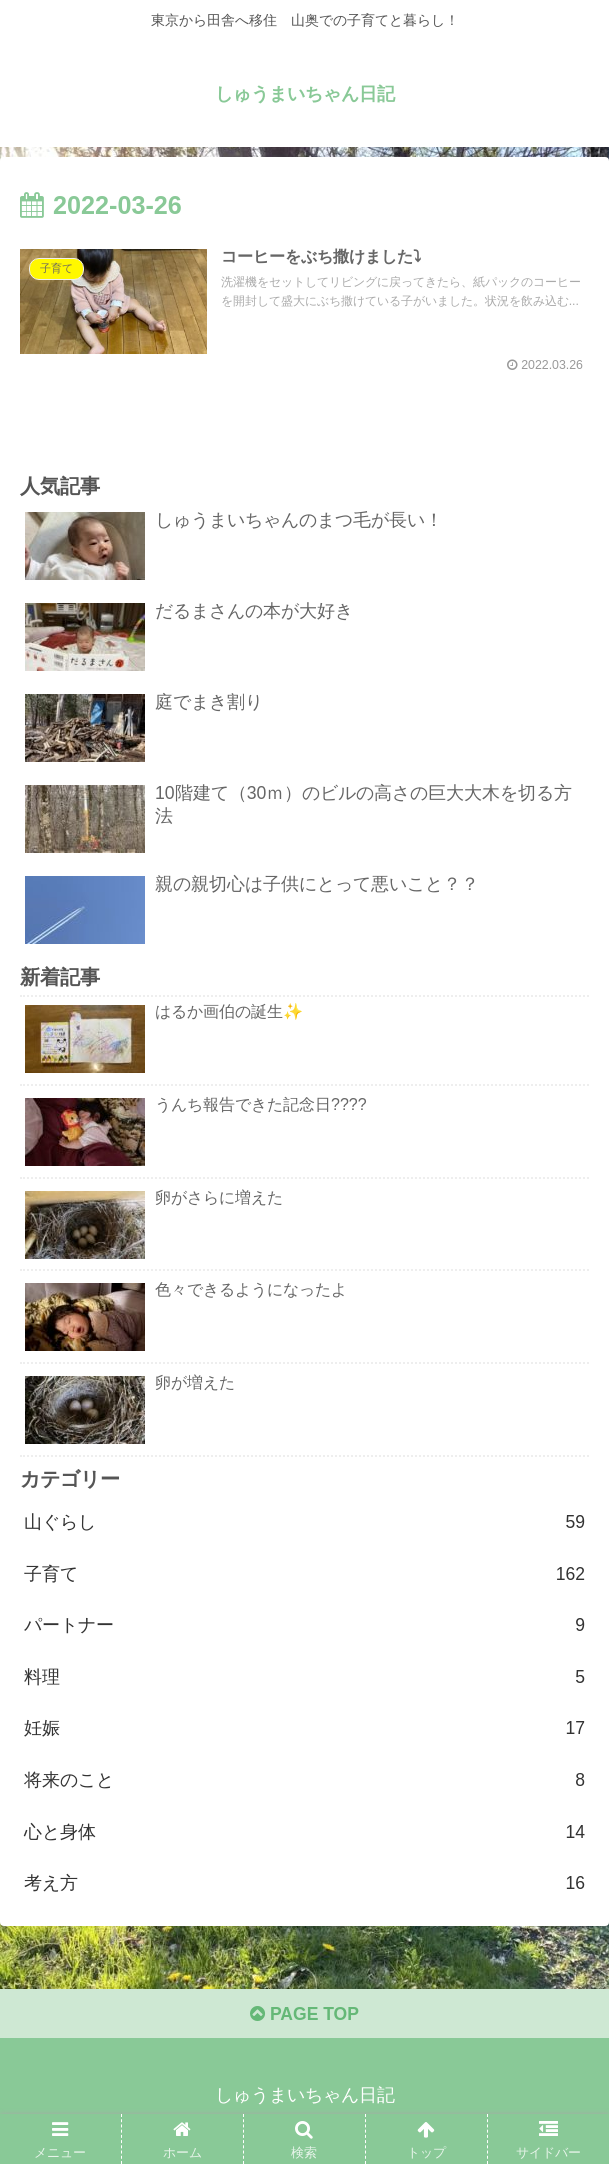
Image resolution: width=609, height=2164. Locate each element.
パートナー (304, 1630)
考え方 (304, 1892)
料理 (304, 1682)
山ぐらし (304, 1525)
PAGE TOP (304, 2024)
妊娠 (304, 1734)
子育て (304, 1577)
